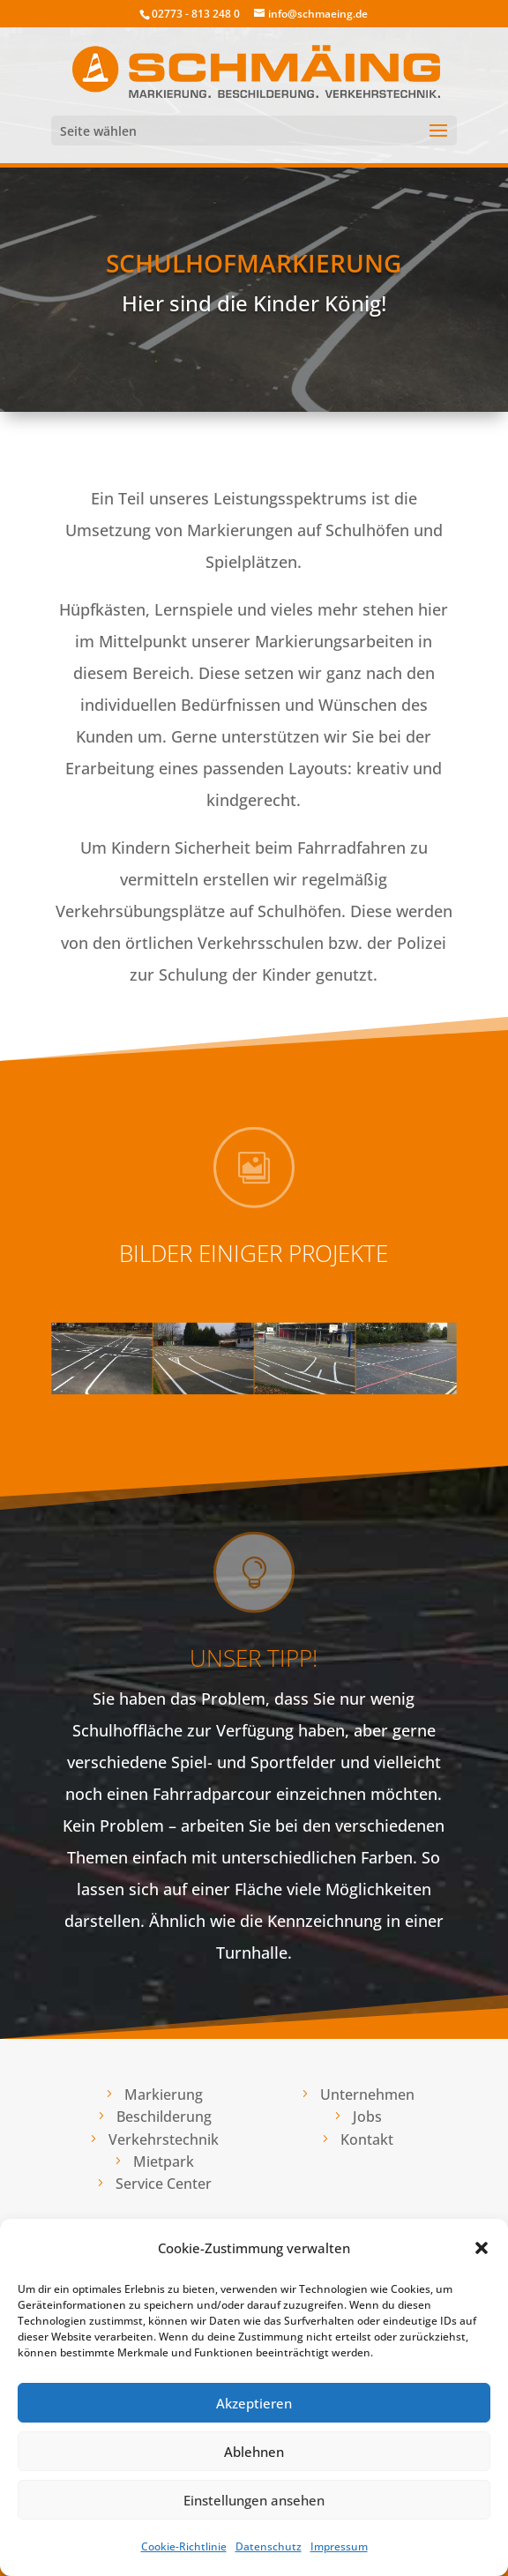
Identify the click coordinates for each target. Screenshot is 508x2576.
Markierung (163, 2094)
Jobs (367, 2116)
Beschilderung (164, 2116)
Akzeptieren (254, 2403)
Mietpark (163, 2161)
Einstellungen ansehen (254, 2500)
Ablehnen (254, 2451)
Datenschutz (268, 2546)
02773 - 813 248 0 (196, 13)
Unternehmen (367, 2094)
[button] (481, 2248)
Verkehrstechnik (163, 2139)
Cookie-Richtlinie (184, 2546)
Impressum (339, 2546)
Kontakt (366, 2139)
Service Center (164, 2183)
